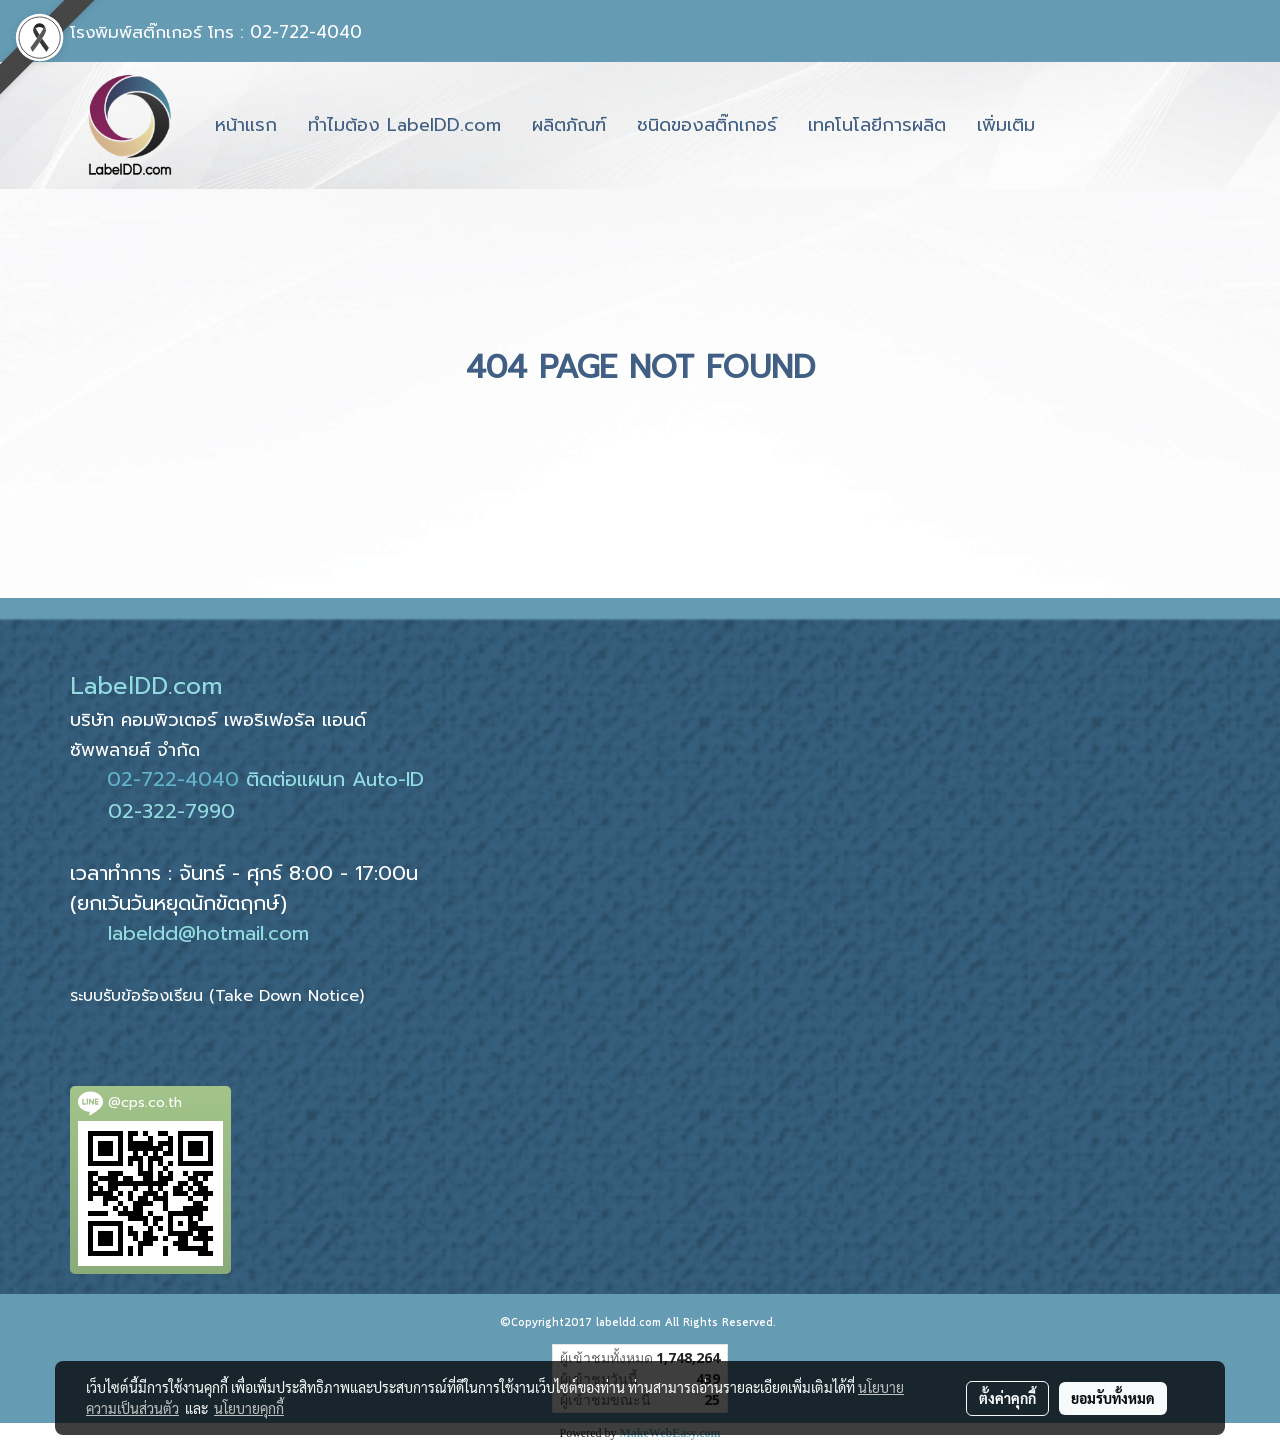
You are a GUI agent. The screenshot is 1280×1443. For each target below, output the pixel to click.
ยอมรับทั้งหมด (1113, 1398)
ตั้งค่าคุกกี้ (1007, 1398)
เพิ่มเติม (1006, 125)
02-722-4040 (173, 779)
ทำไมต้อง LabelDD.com (404, 125)
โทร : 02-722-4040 (285, 32)
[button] (1068, 126)
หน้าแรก (246, 125)
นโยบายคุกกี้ (249, 1408)
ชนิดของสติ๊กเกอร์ (707, 125)
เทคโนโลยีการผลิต (877, 125)
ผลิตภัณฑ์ (569, 125)
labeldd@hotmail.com (208, 933)
